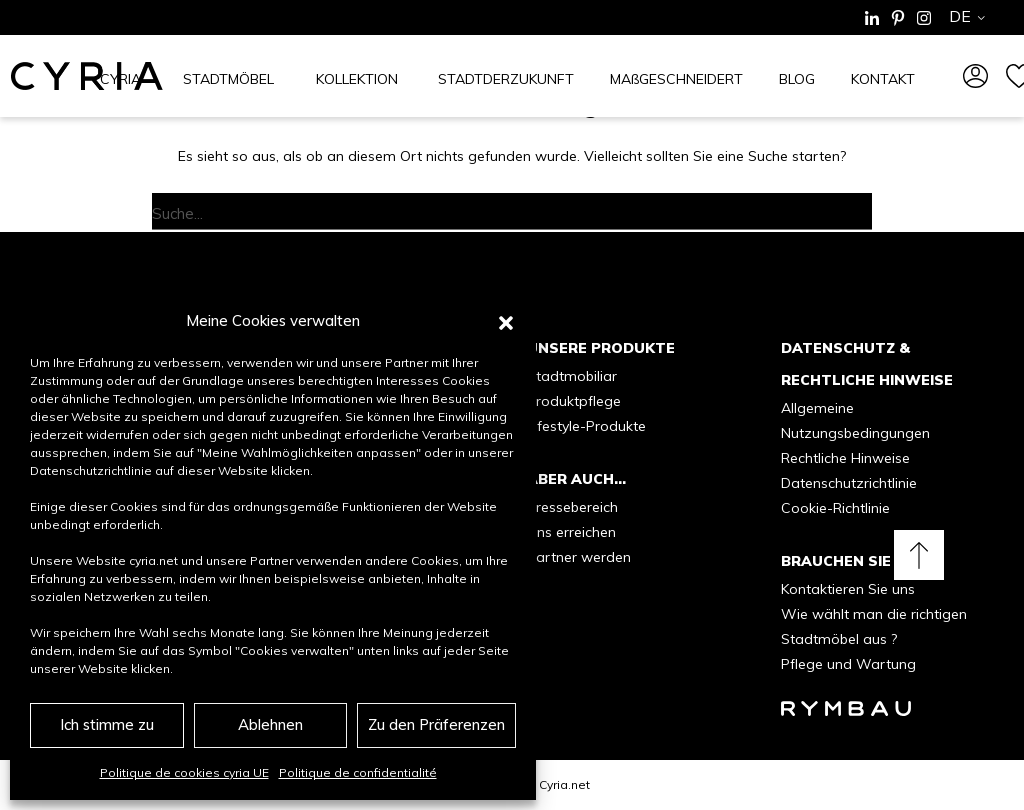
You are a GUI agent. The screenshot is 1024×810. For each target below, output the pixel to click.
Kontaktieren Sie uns (848, 589)
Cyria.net (564, 784)
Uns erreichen (571, 532)
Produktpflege (574, 401)
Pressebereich (572, 507)
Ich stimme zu (107, 724)
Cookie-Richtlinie (835, 508)
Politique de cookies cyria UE (184, 772)
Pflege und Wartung (848, 664)
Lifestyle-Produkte (586, 426)
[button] (506, 321)
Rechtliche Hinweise (845, 458)
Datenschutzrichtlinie (849, 483)
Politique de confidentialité (358, 772)
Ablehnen (270, 724)
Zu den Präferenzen (436, 724)
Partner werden (579, 557)
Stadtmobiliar (572, 376)
